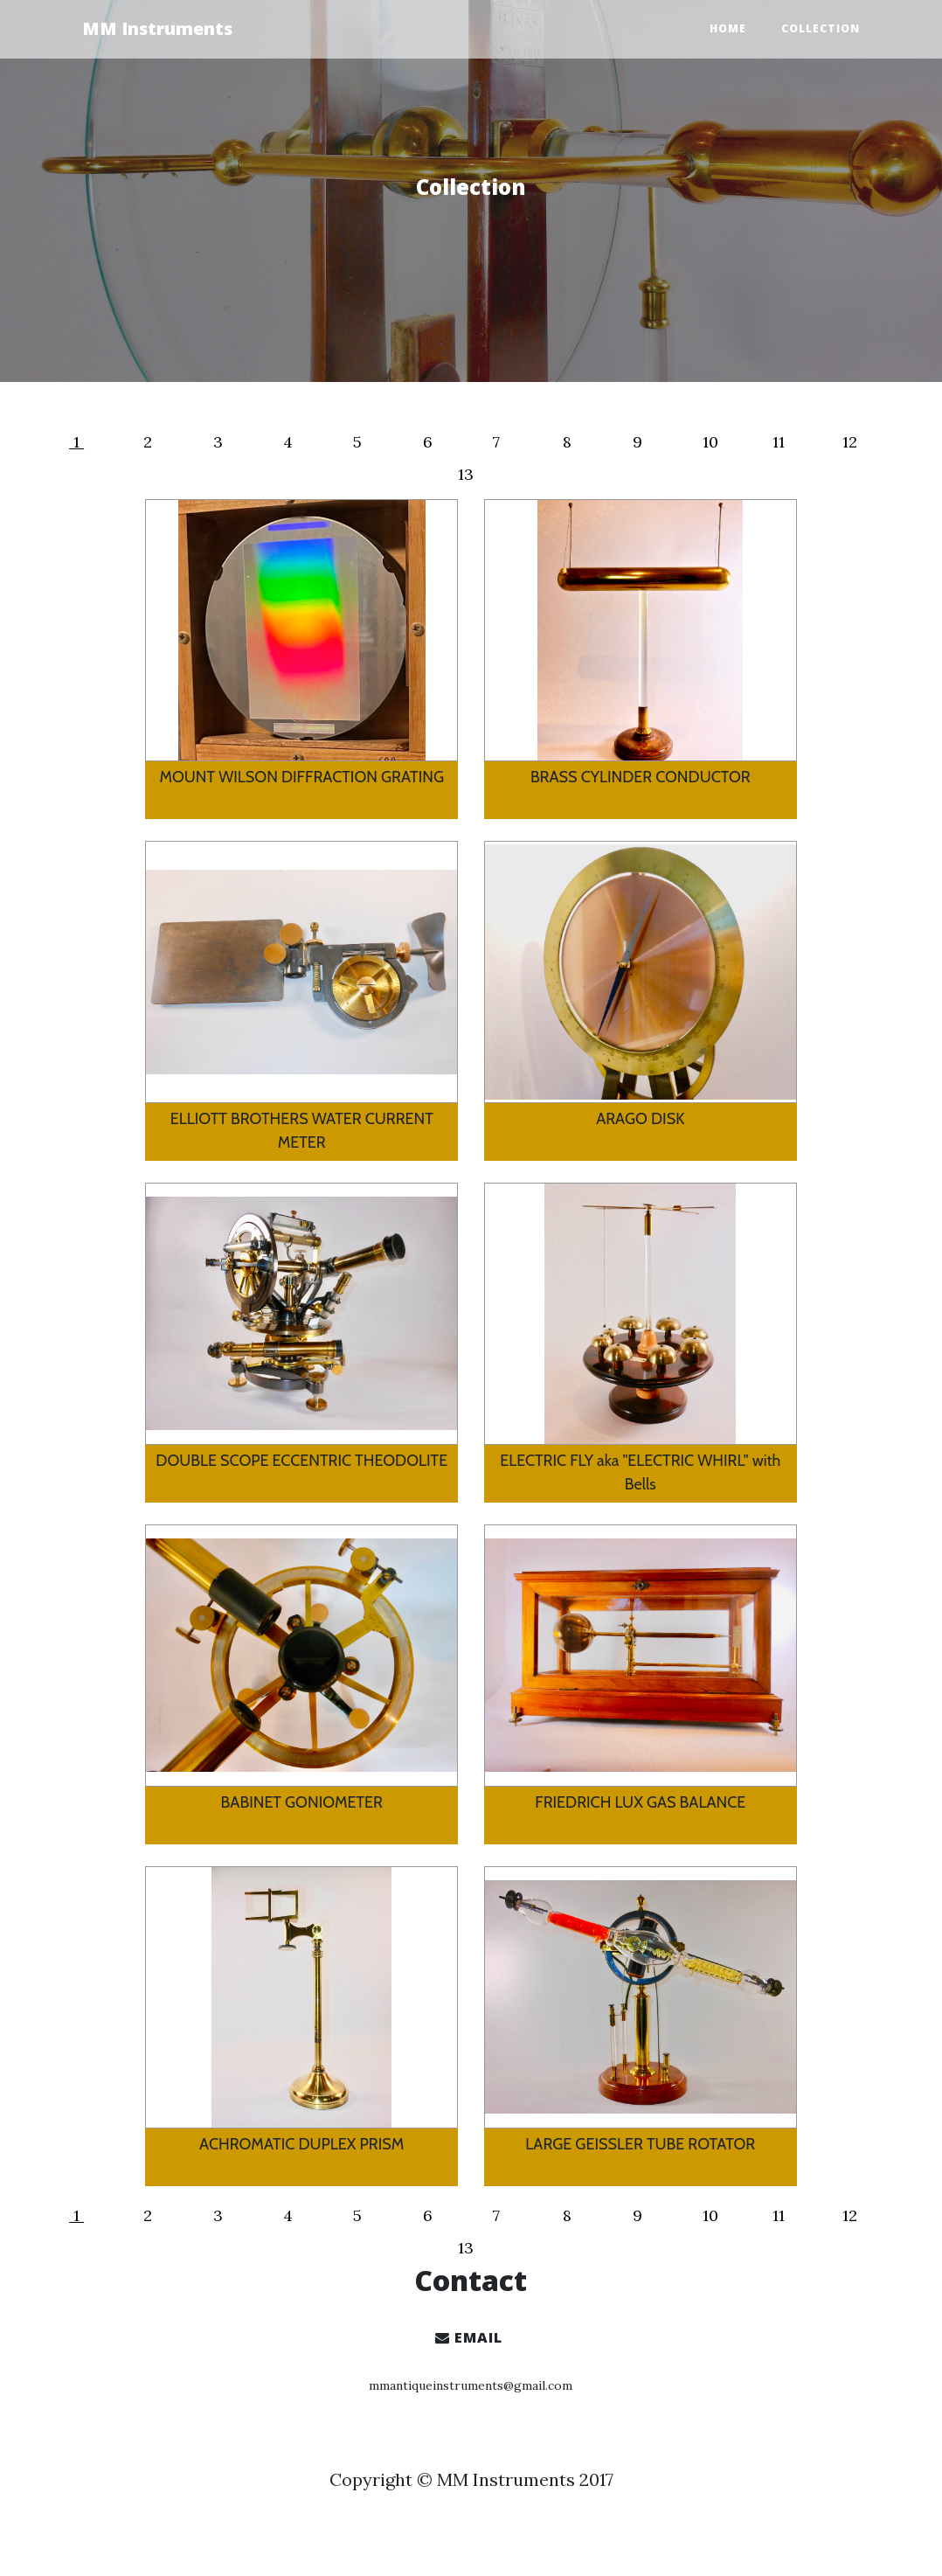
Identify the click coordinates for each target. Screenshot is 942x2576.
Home (728, 28)
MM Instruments (157, 28)
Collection (820, 28)
